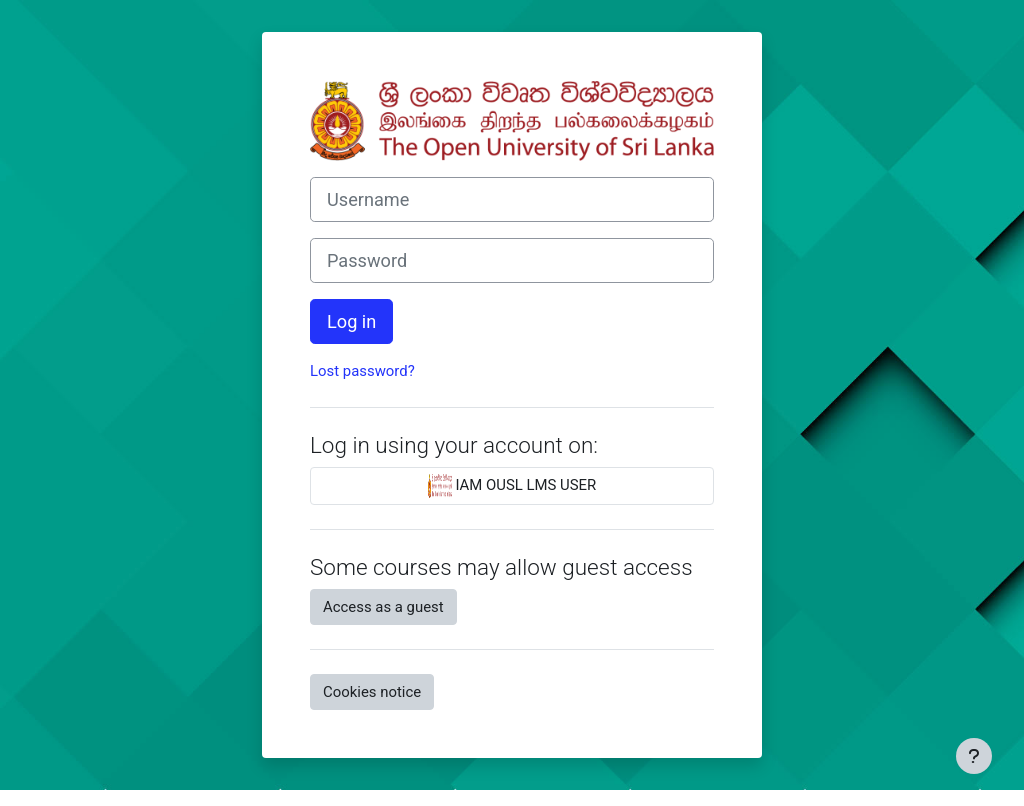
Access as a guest (383, 607)
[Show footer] (974, 756)
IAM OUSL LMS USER (512, 486)
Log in (351, 321)
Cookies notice (372, 692)
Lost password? (362, 371)
